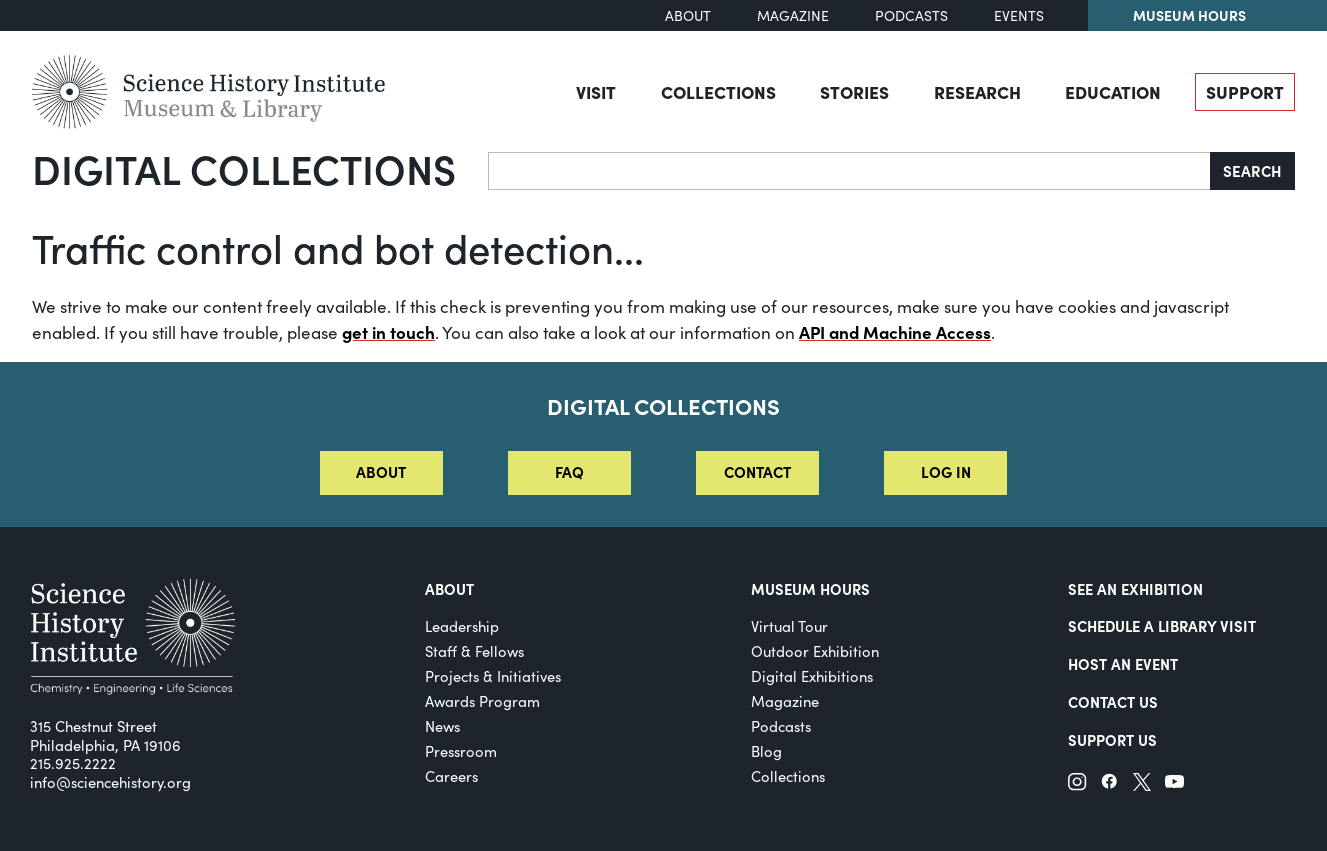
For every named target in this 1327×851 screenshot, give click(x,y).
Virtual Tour (789, 626)
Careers (451, 776)
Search (1252, 170)
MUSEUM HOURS (810, 588)
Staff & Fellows (474, 651)
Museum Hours (1189, 15)
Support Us (1112, 739)
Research (977, 91)
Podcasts (911, 15)
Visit (596, 91)
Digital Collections (244, 168)
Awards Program (482, 701)
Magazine (793, 15)
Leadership (462, 626)
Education (1113, 91)
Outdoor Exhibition (815, 651)
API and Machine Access (895, 331)
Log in (946, 471)
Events (1019, 15)
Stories (854, 91)
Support (1245, 91)
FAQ (569, 471)
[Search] (849, 171)
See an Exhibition (1135, 588)
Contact (757, 471)
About (688, 15)
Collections (718, 91)
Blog (766, 751)
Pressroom (461, 751)
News (442, 726)
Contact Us (1113, 701)
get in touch (388, 331)
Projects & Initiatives (493, 676)
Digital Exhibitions (812, 676)
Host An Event (1123, 663)
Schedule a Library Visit (1162, 625)
